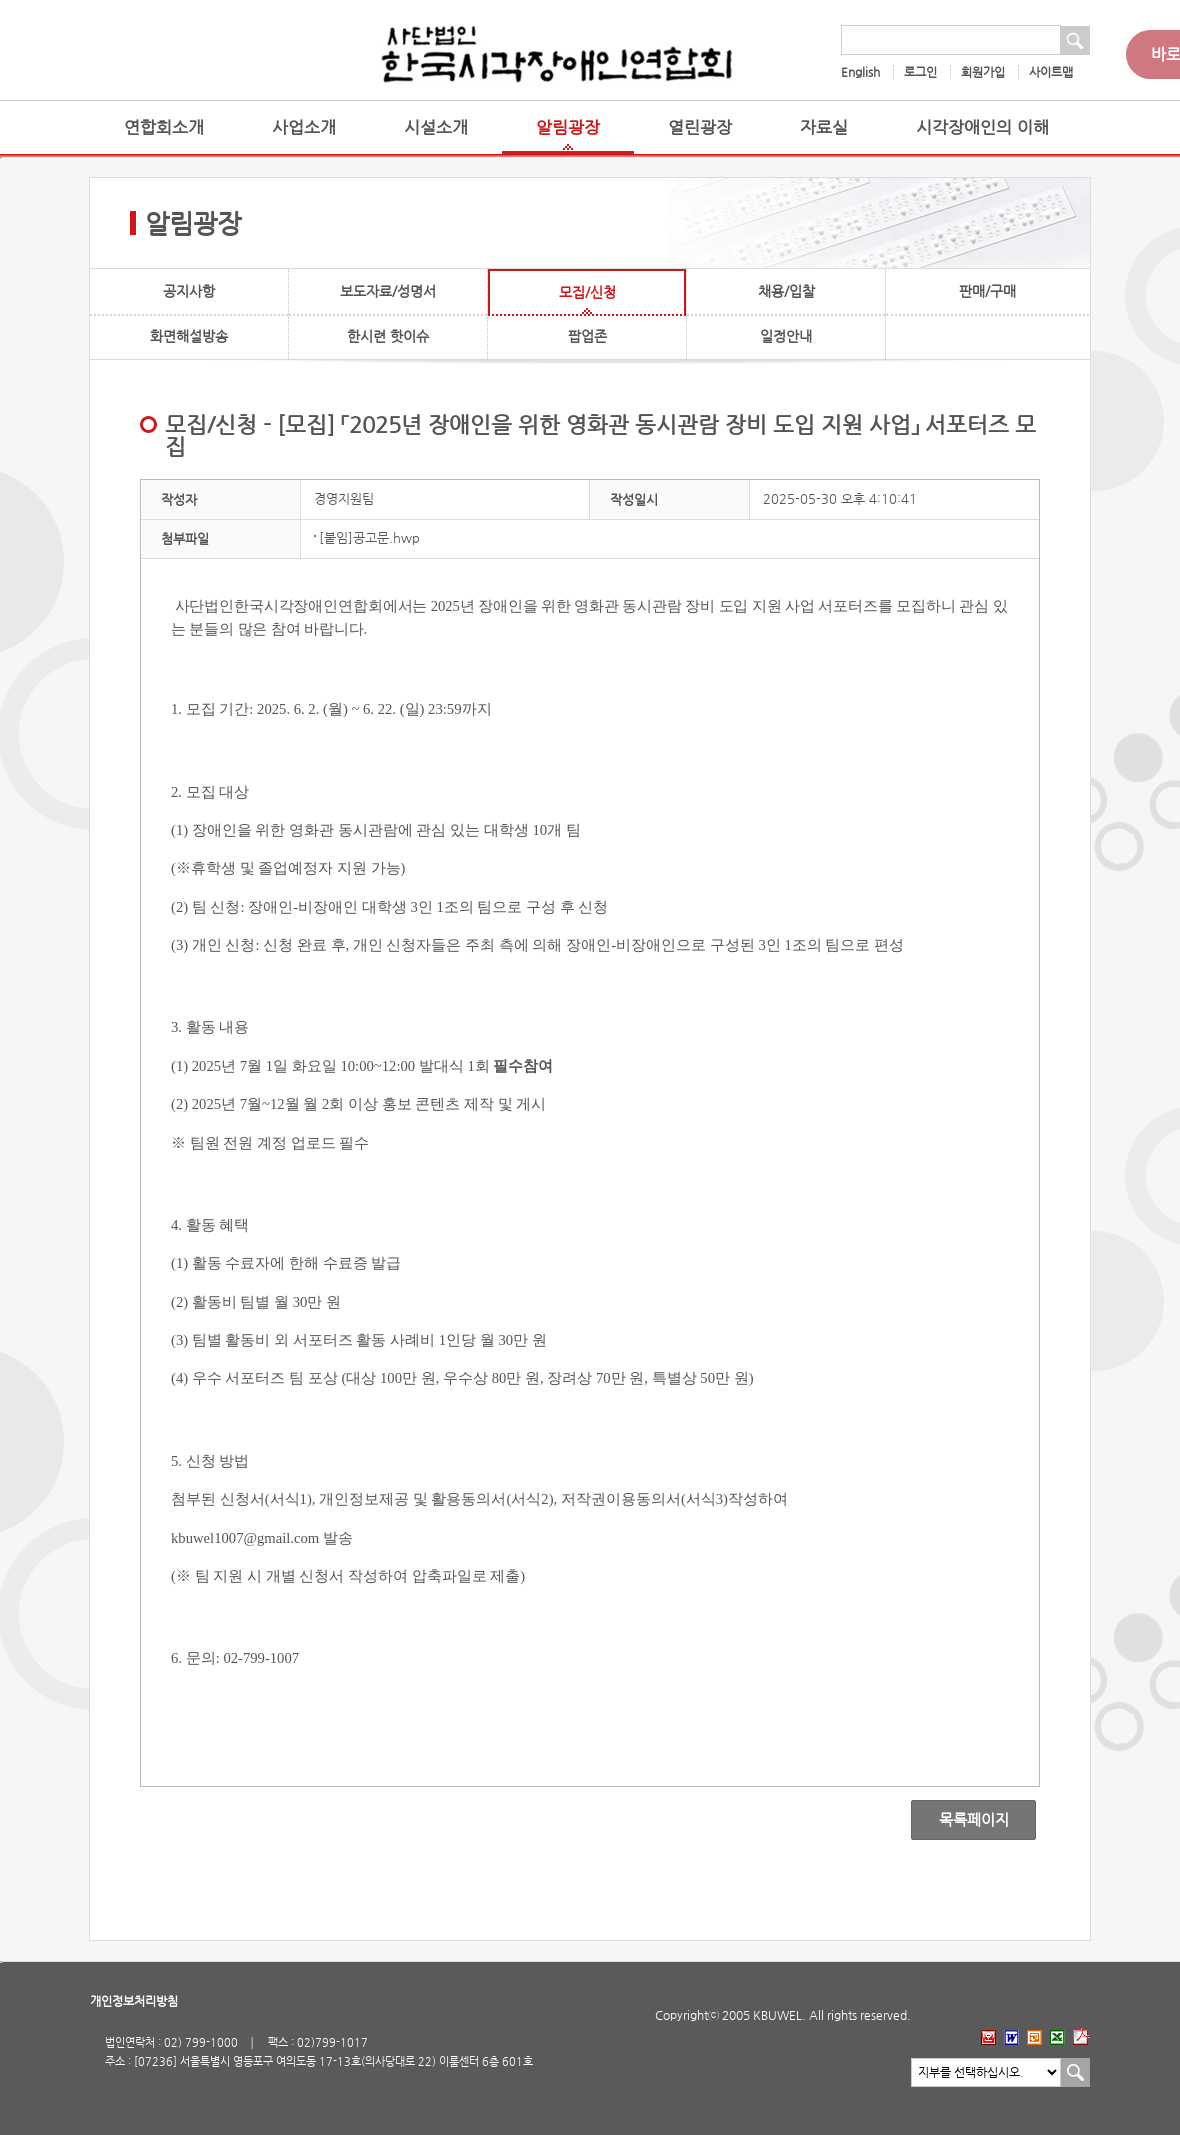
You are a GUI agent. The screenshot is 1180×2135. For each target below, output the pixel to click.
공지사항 (189, 291)
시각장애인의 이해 (982, 127)
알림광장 (568, 127)
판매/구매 (987, 291)
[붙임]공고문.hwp (369, 537)
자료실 (824, 127)
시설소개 (436, 127)
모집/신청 (587, 292)
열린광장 (700, 127)
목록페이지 (959, 1820)
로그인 (920, 72)
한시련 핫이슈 (388, 336)
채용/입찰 (786, 291)
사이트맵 (1051, 72)
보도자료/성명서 (388, 291)
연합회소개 (164, 127)
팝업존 (587, 336)
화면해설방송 (189, 336)
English (860, 72)
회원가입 (983, 72)
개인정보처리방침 (134, 2001)
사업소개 (304, 127)
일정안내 (786, 336)
